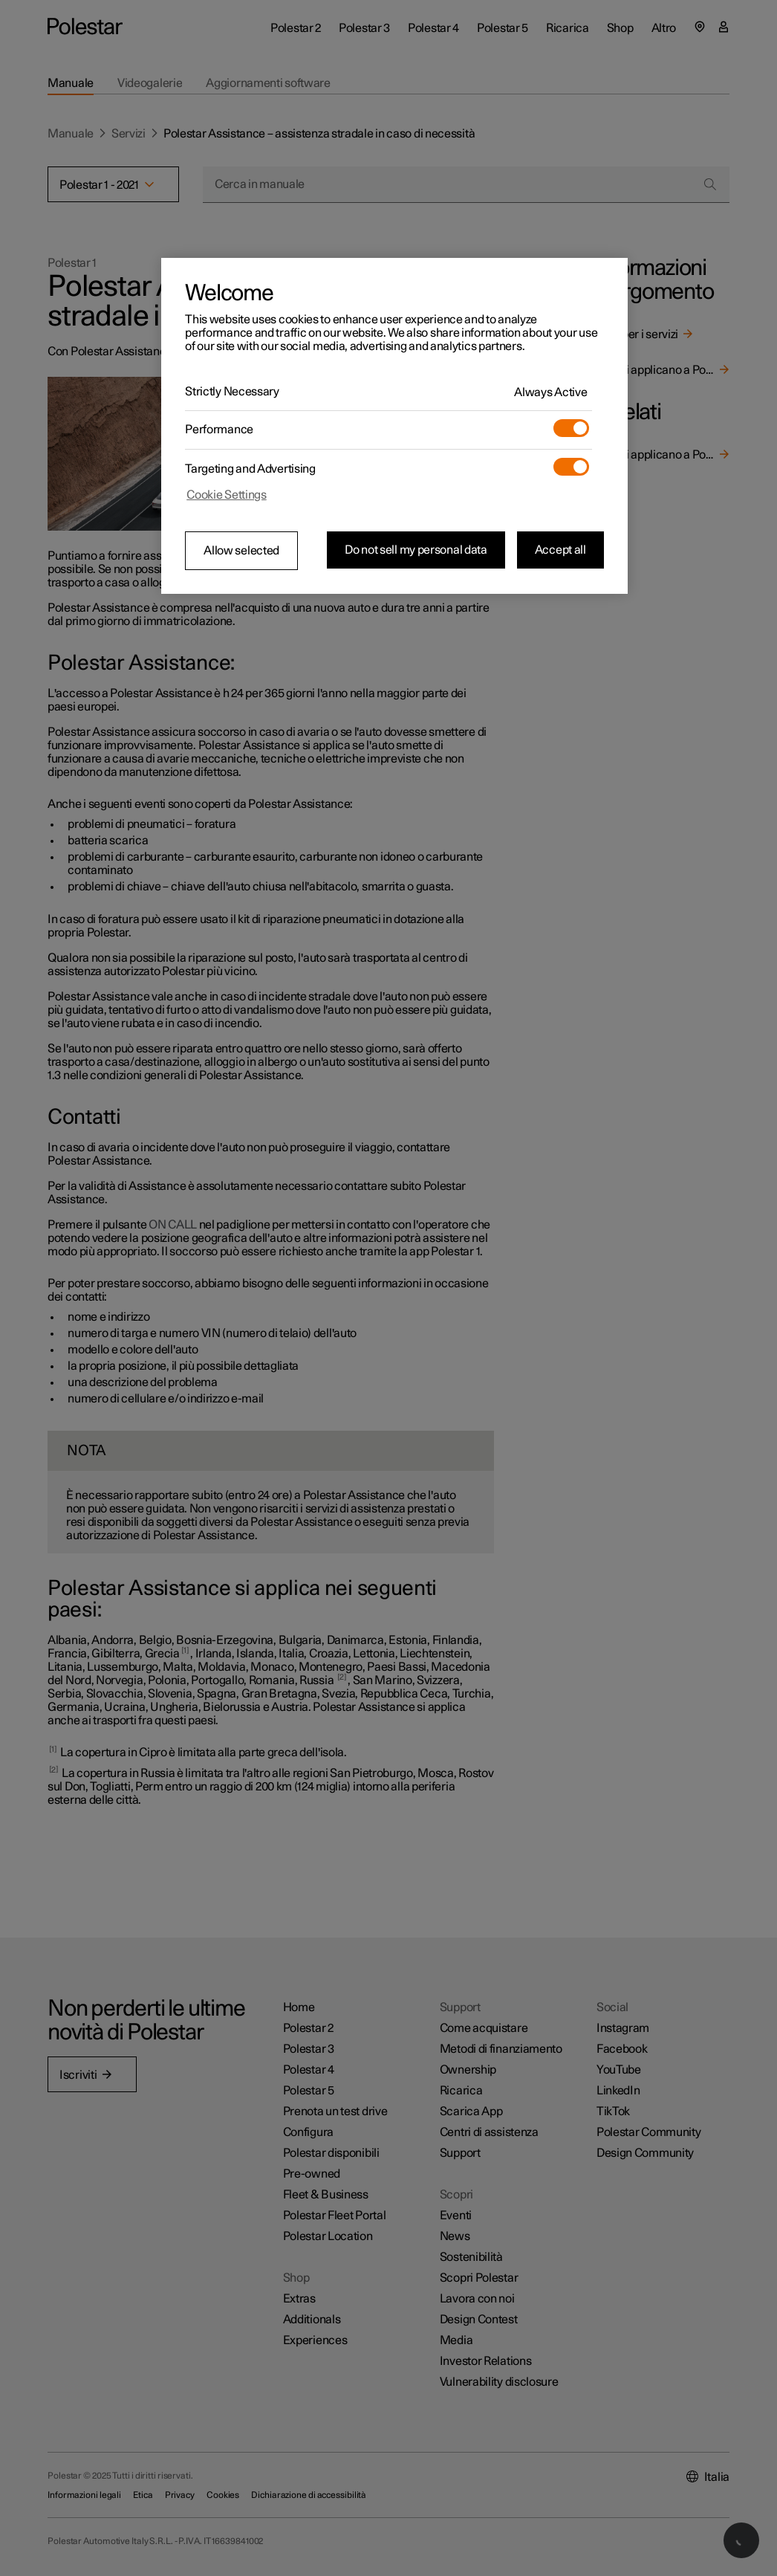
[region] (394, 426)
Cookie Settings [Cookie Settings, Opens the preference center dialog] (226, 495)
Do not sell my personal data (416, 550)
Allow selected (241, 551)
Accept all (560, 550)
